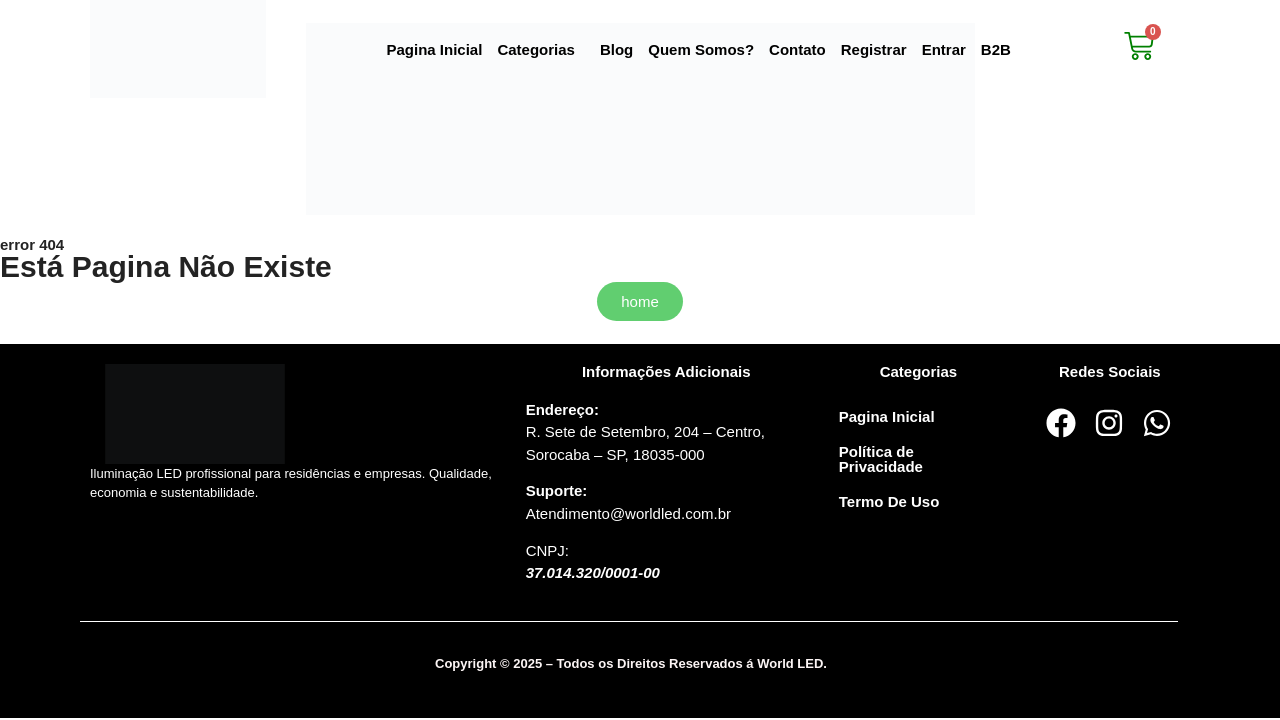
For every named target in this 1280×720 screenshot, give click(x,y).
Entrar (944, 49)
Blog (616, 49)
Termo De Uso (889, 501)
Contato (797, 49)
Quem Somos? (701, 49)
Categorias (536, 49)
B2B (996, 49)
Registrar (874, 49)
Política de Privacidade (881, 459)
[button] (541, 49)
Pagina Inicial (435, 49)
